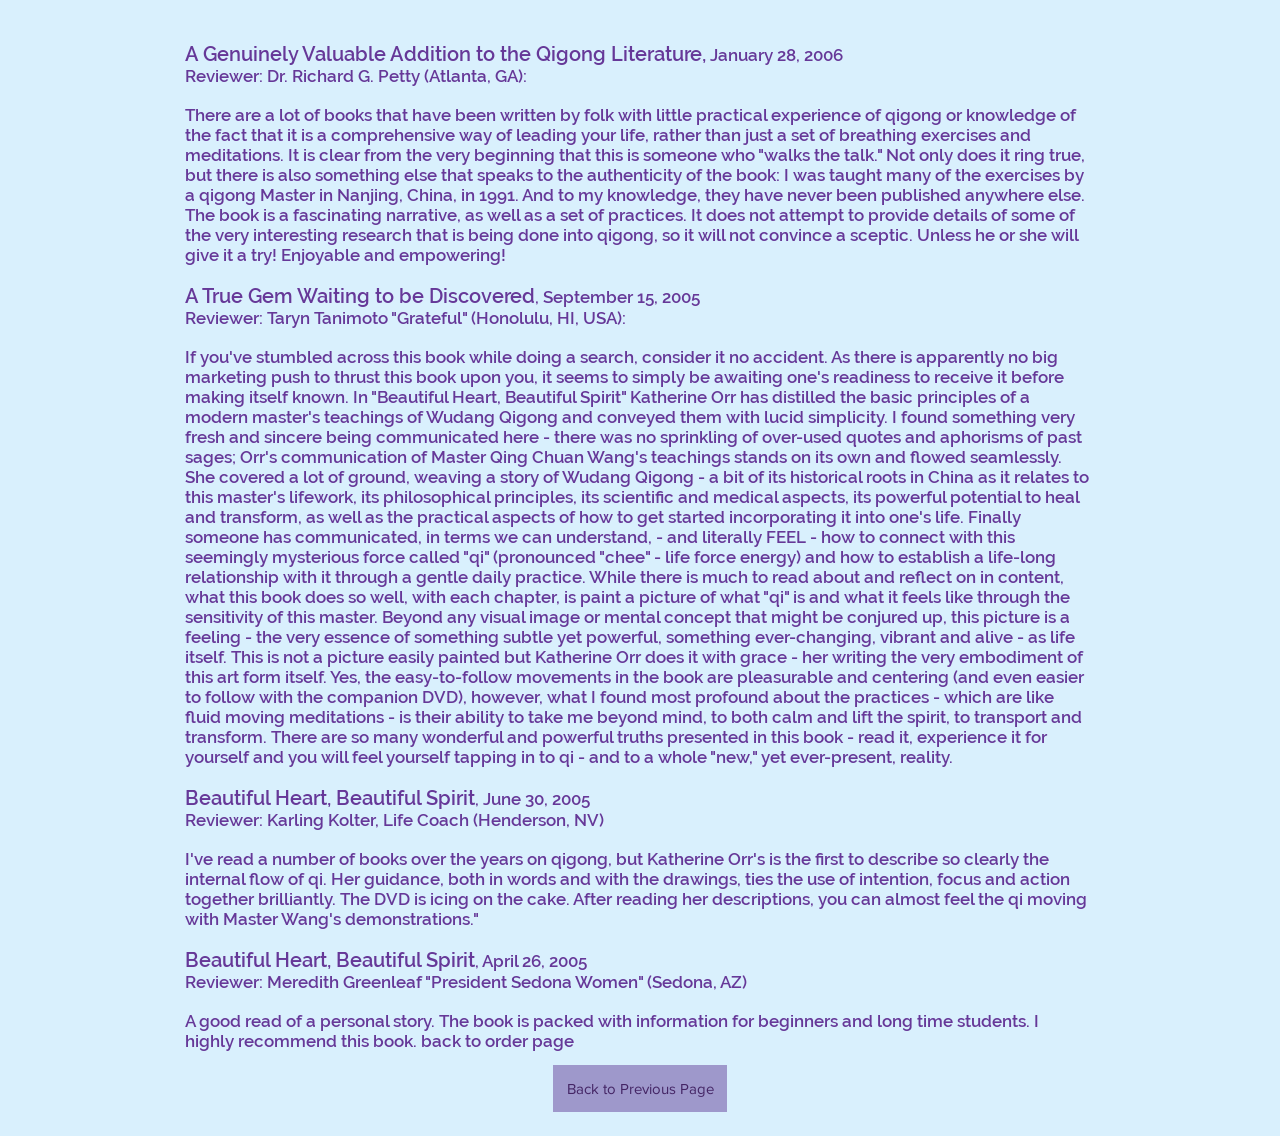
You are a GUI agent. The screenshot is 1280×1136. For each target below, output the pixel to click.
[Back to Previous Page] (640, 1088)
